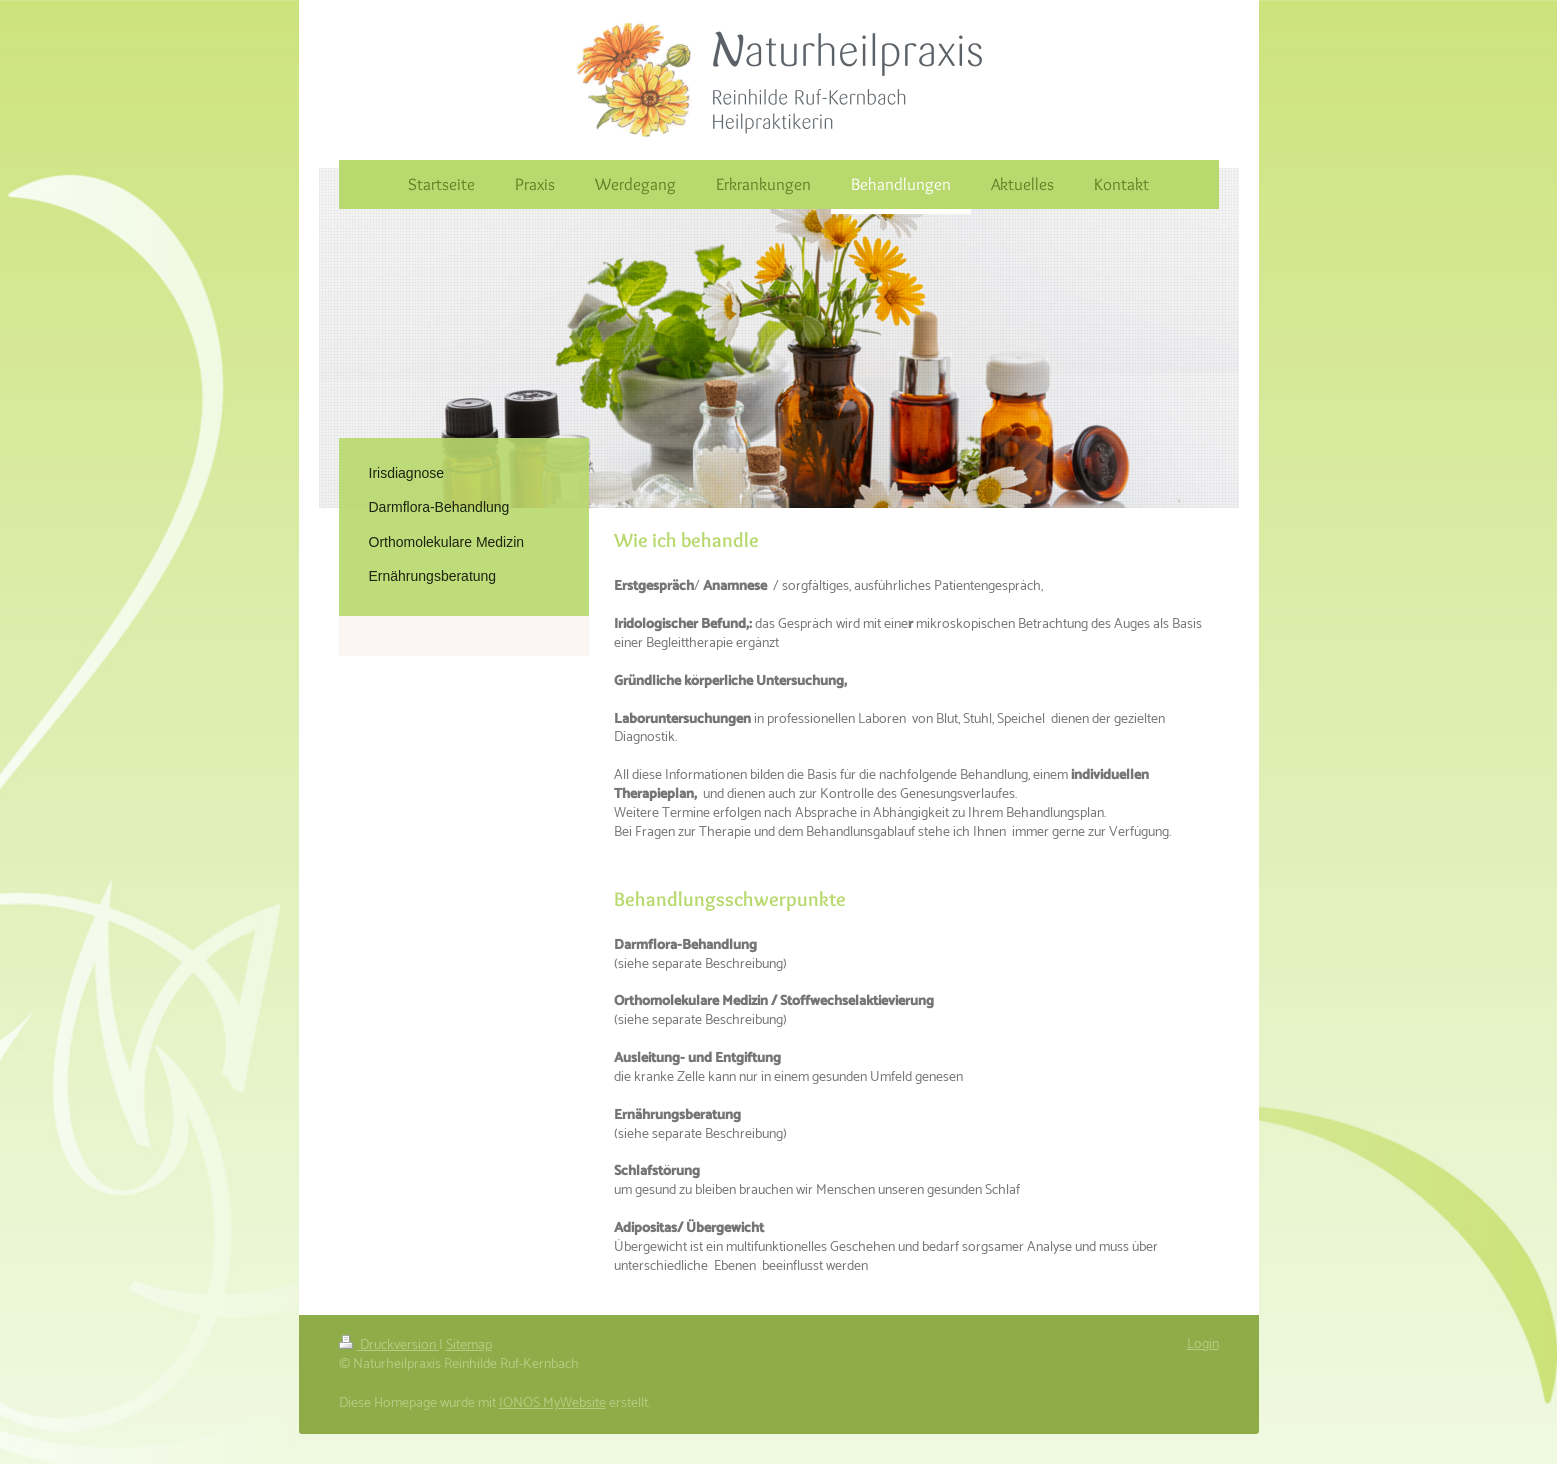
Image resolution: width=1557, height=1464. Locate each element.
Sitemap (469, 1345)
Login (1203, 1344)
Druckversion (389, 1345)
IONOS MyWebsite (552, 1403)
